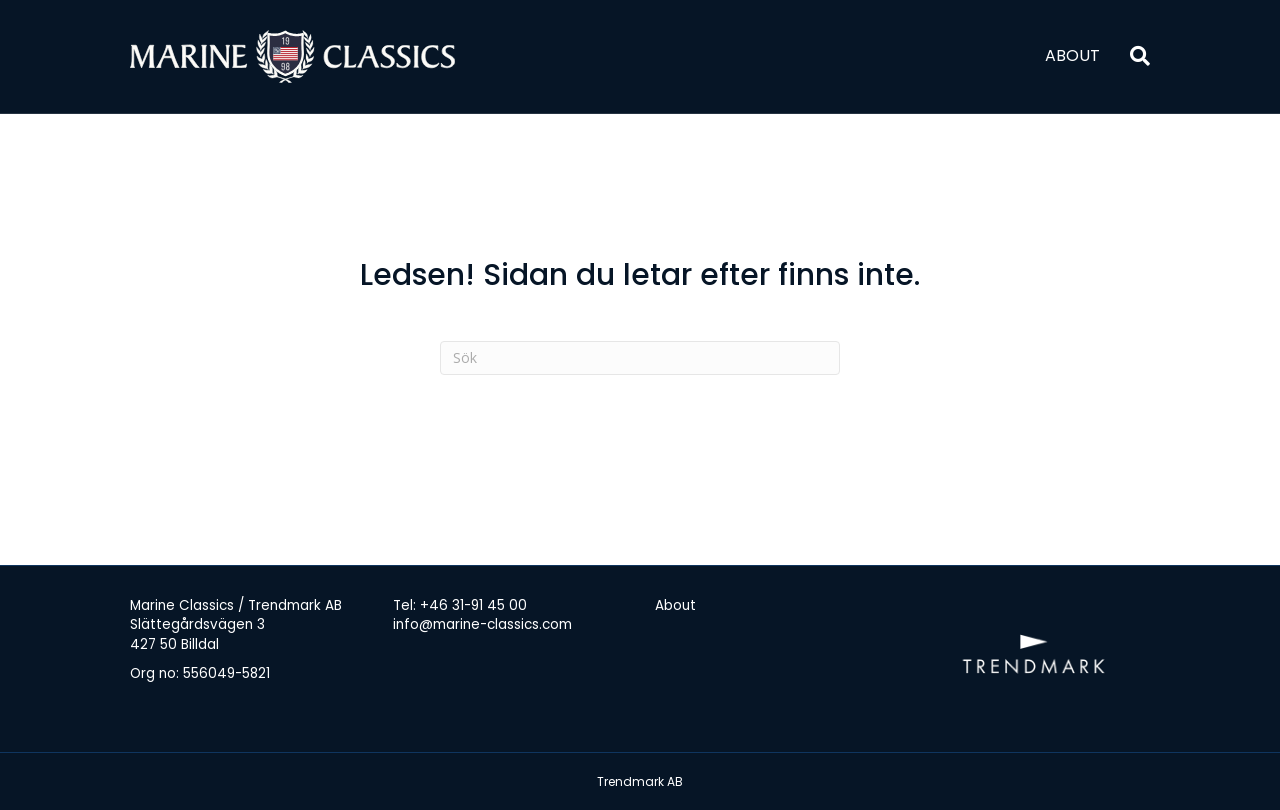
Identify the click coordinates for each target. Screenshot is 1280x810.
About (1072, 55)
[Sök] (1132, 56)
